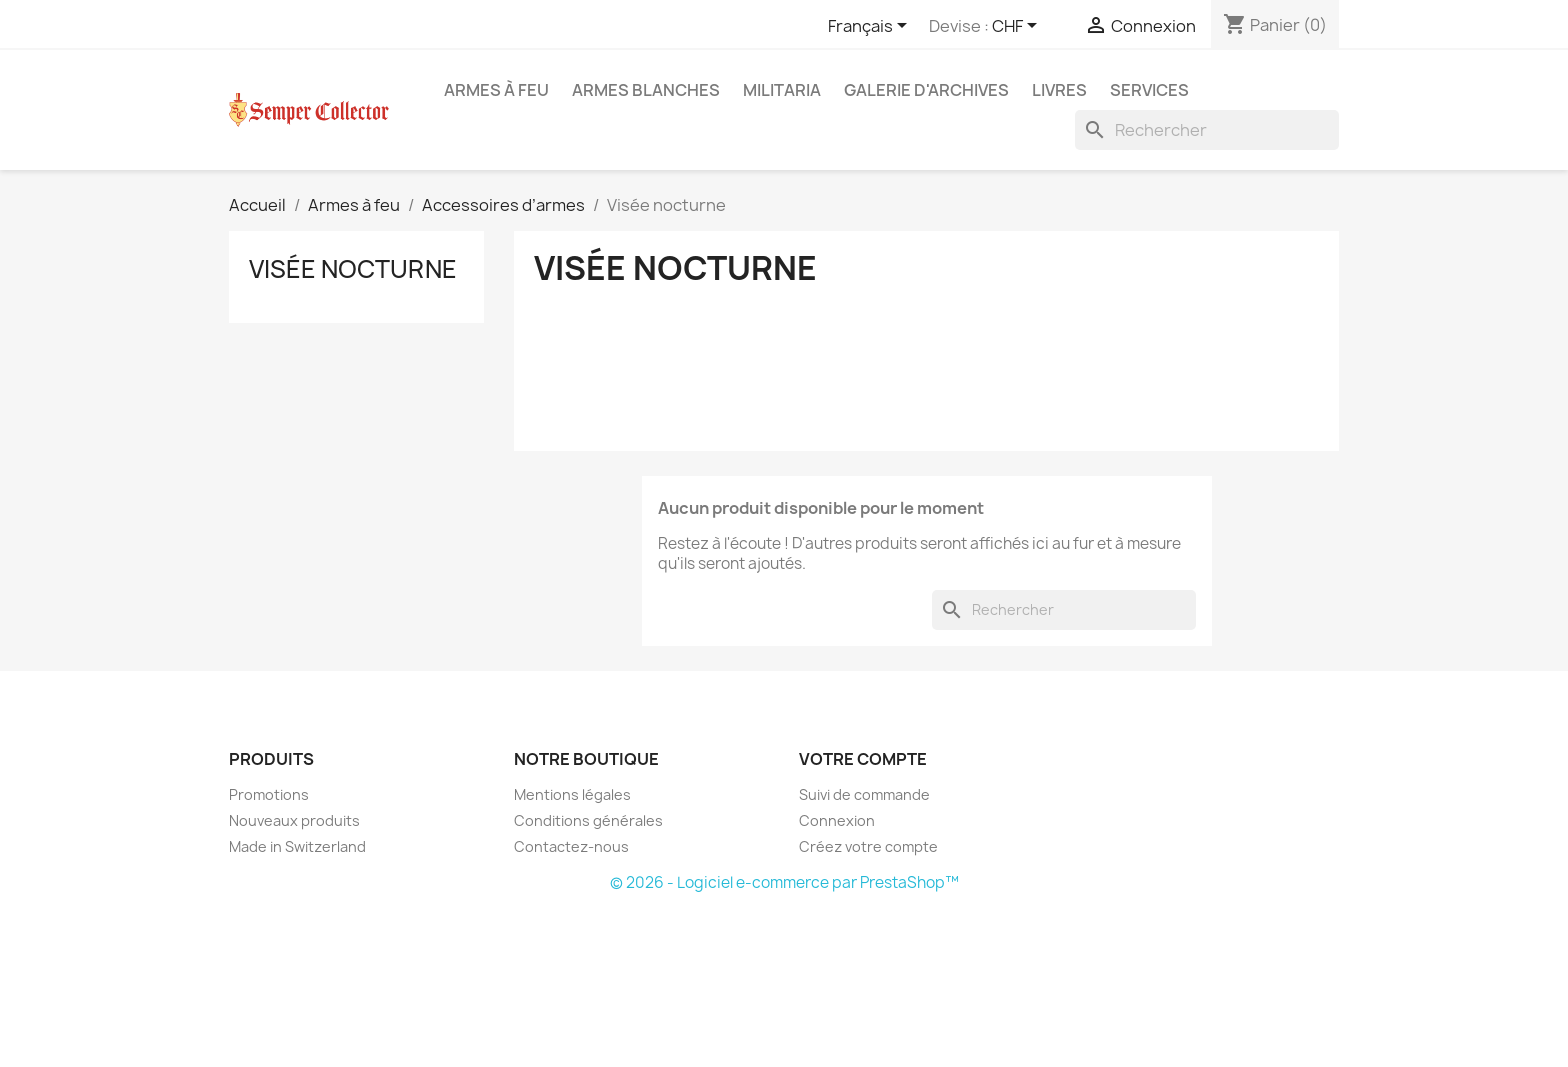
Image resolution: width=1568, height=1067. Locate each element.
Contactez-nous (571, 846)
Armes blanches (646, 90)
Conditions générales (588, 820)
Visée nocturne (353, 269)
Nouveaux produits (294, 820)
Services (1149, 90)
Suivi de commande (864, 794)
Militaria (782, 90)
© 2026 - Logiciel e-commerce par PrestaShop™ (784, 882)
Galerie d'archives (926, 90)
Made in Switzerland (297, 846)
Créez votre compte (868, 846)
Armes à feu (496, 90)
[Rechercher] (1207, 130)
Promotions (269, 794)
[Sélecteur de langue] (871, 27)
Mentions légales (572, 794)
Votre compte (863, 759)
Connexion (837, 820)
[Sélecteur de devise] (1018, 27)
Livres (1059, 90)
